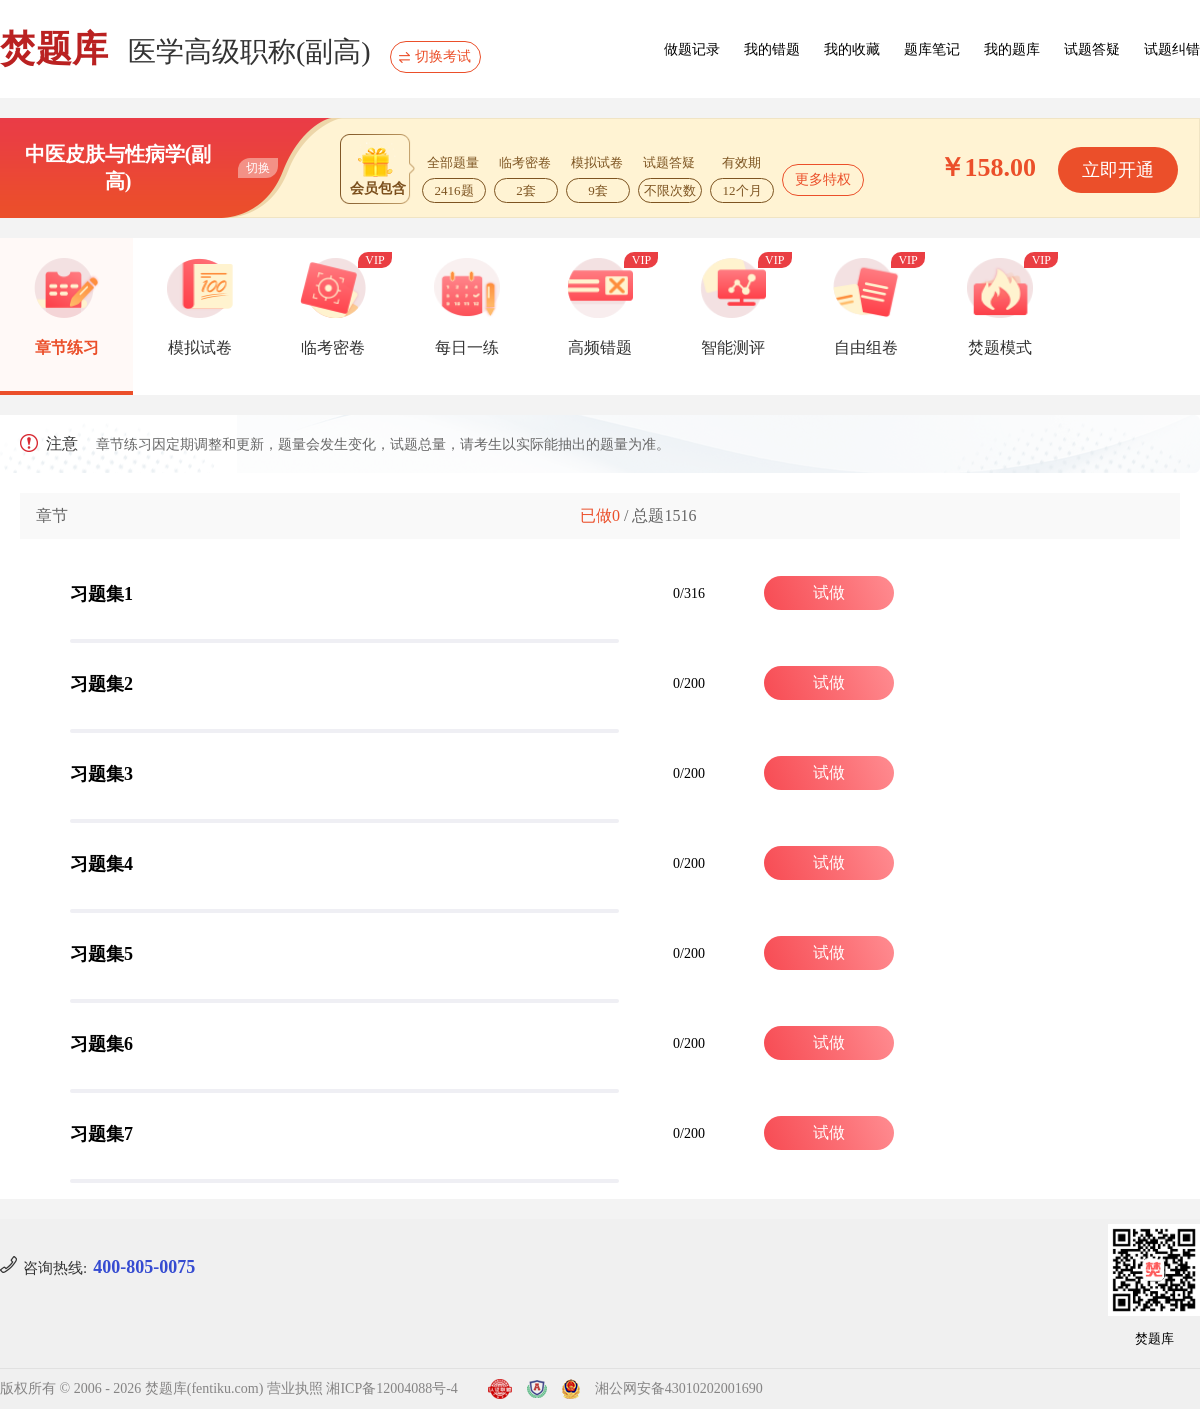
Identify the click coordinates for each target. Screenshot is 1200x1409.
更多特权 (823, 179)
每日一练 (467, 347)
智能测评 (733, 347)
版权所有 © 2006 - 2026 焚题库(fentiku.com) (131, 1388)
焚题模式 (1000, 347)
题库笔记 (932, 49)
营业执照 (295, 1388)
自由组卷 (866, 347)
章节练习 (67, 347)
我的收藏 (852, 49)
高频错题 (600, 347)
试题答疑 (1092, 49)
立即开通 (1118, 170)
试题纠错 (1172, 49)
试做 (829, 592)
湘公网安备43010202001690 (679, 1388)
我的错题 (772, 49)
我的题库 (1012, 49)
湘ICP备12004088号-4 (391, 1388)
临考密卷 (333, 347)
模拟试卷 (200, 347)
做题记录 (692, 49)
